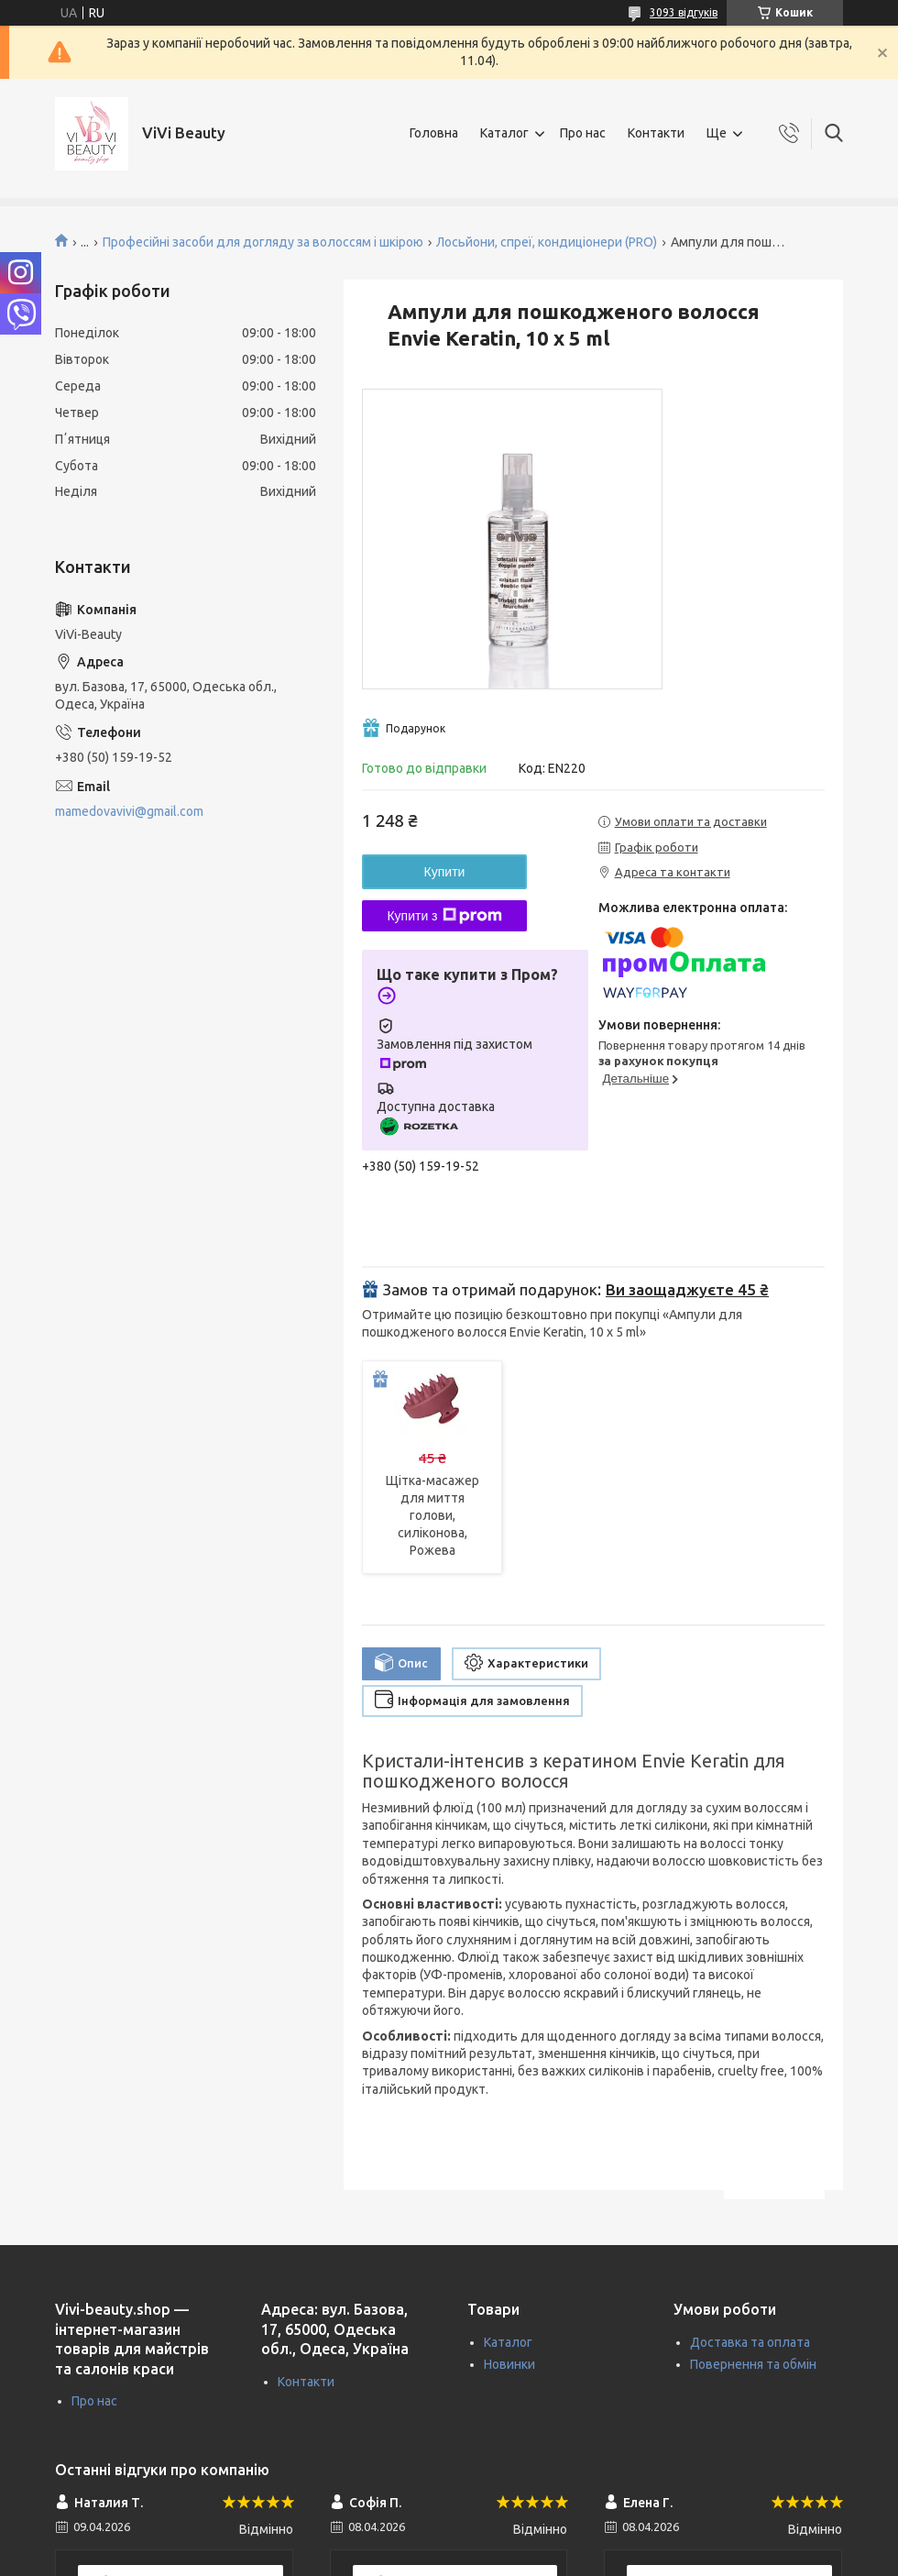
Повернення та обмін (753, 2364)
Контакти (656, 133)
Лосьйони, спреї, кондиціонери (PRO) (546, 242)
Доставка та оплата (750, 2342)
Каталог (504, 133)
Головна (434, 133)
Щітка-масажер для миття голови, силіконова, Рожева (432, 1515)
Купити (444, 871)
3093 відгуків (683, 12)
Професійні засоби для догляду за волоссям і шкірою (263, 242)
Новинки (509, 2364)
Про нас (583, 133)
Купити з (444, 916)
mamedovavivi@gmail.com (129, 811)
